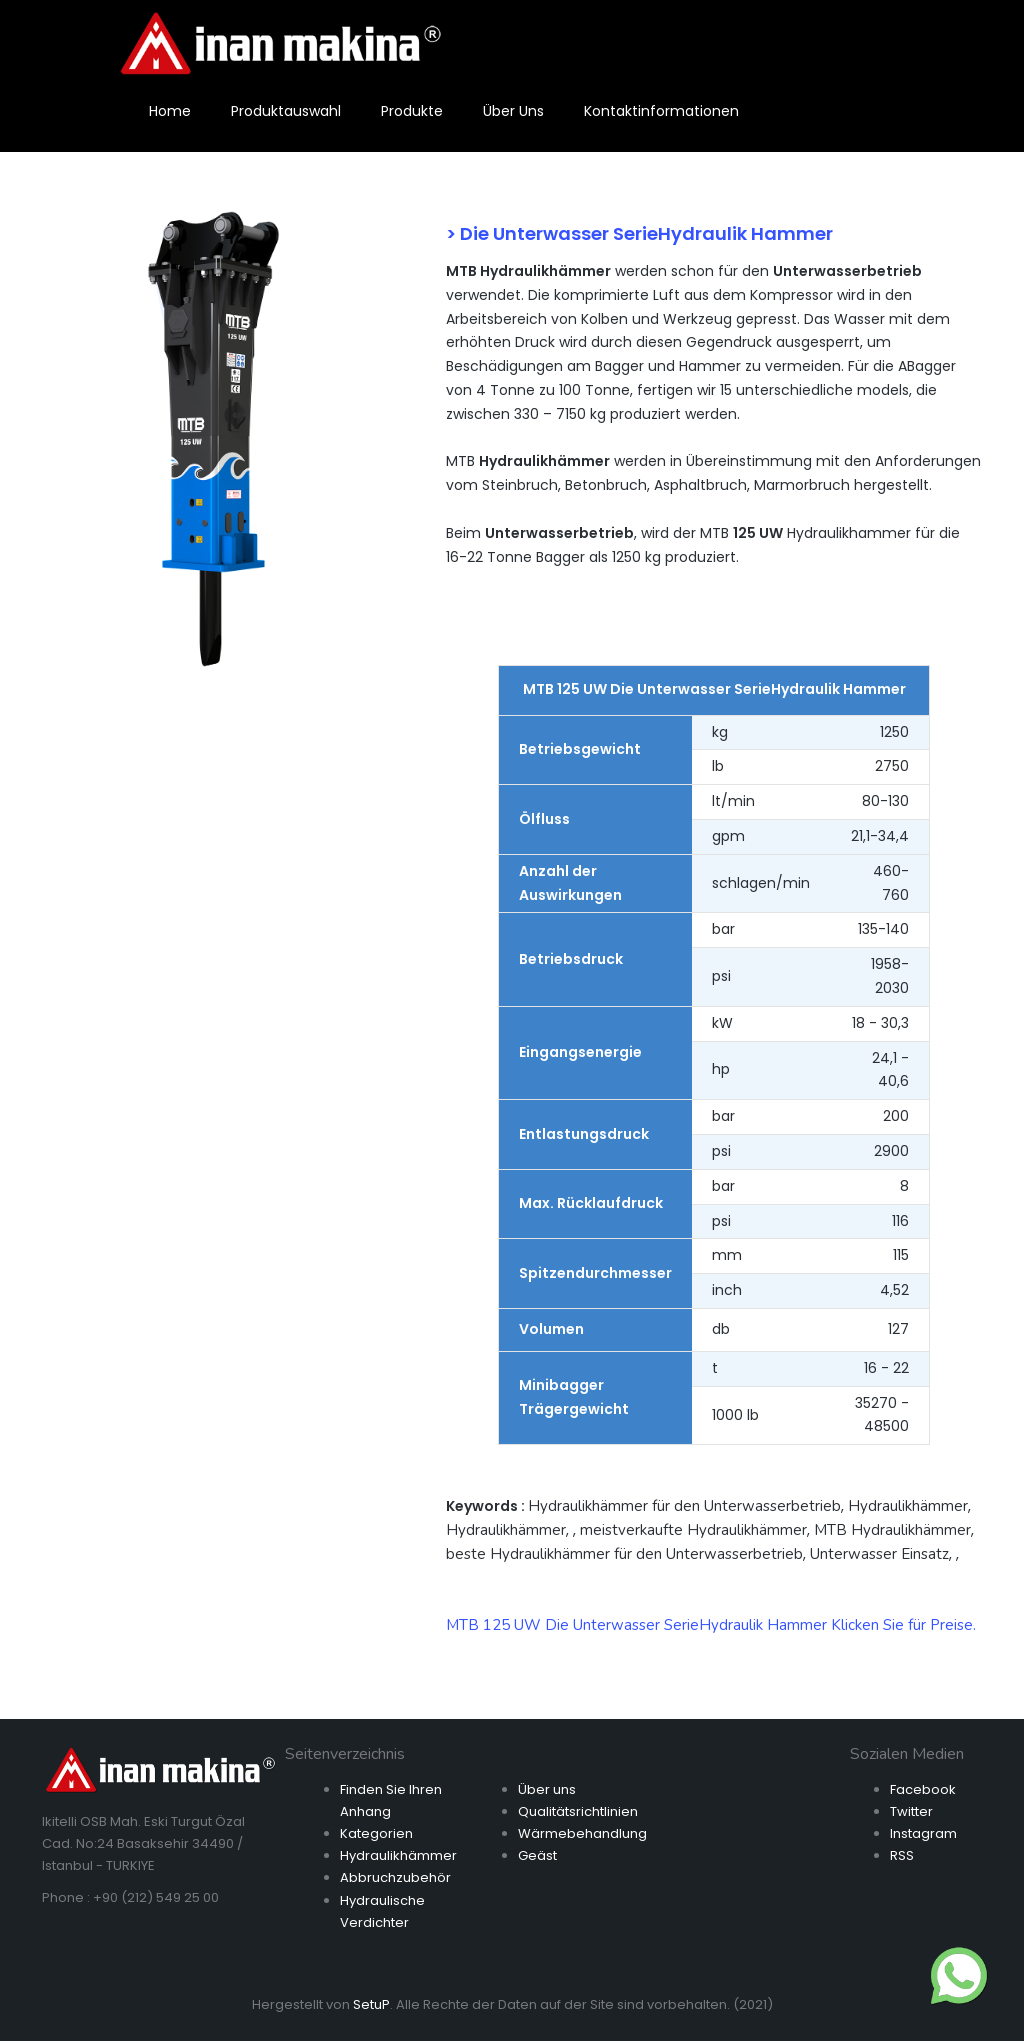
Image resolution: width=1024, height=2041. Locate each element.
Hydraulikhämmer (398, 1855)
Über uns (547, 1789)
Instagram (923, 1833)
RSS (902, 1855)
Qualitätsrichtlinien (578, 1811)
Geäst (537, 1855)
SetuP (371, 2004)
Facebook (923, 1789)
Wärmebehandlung (582, 1833)
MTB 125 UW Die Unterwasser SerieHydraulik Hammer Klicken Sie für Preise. (711, 1625)
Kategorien (376, 1833)
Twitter (911, 1811)
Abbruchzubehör (395, 1877)
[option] (213, 435)
